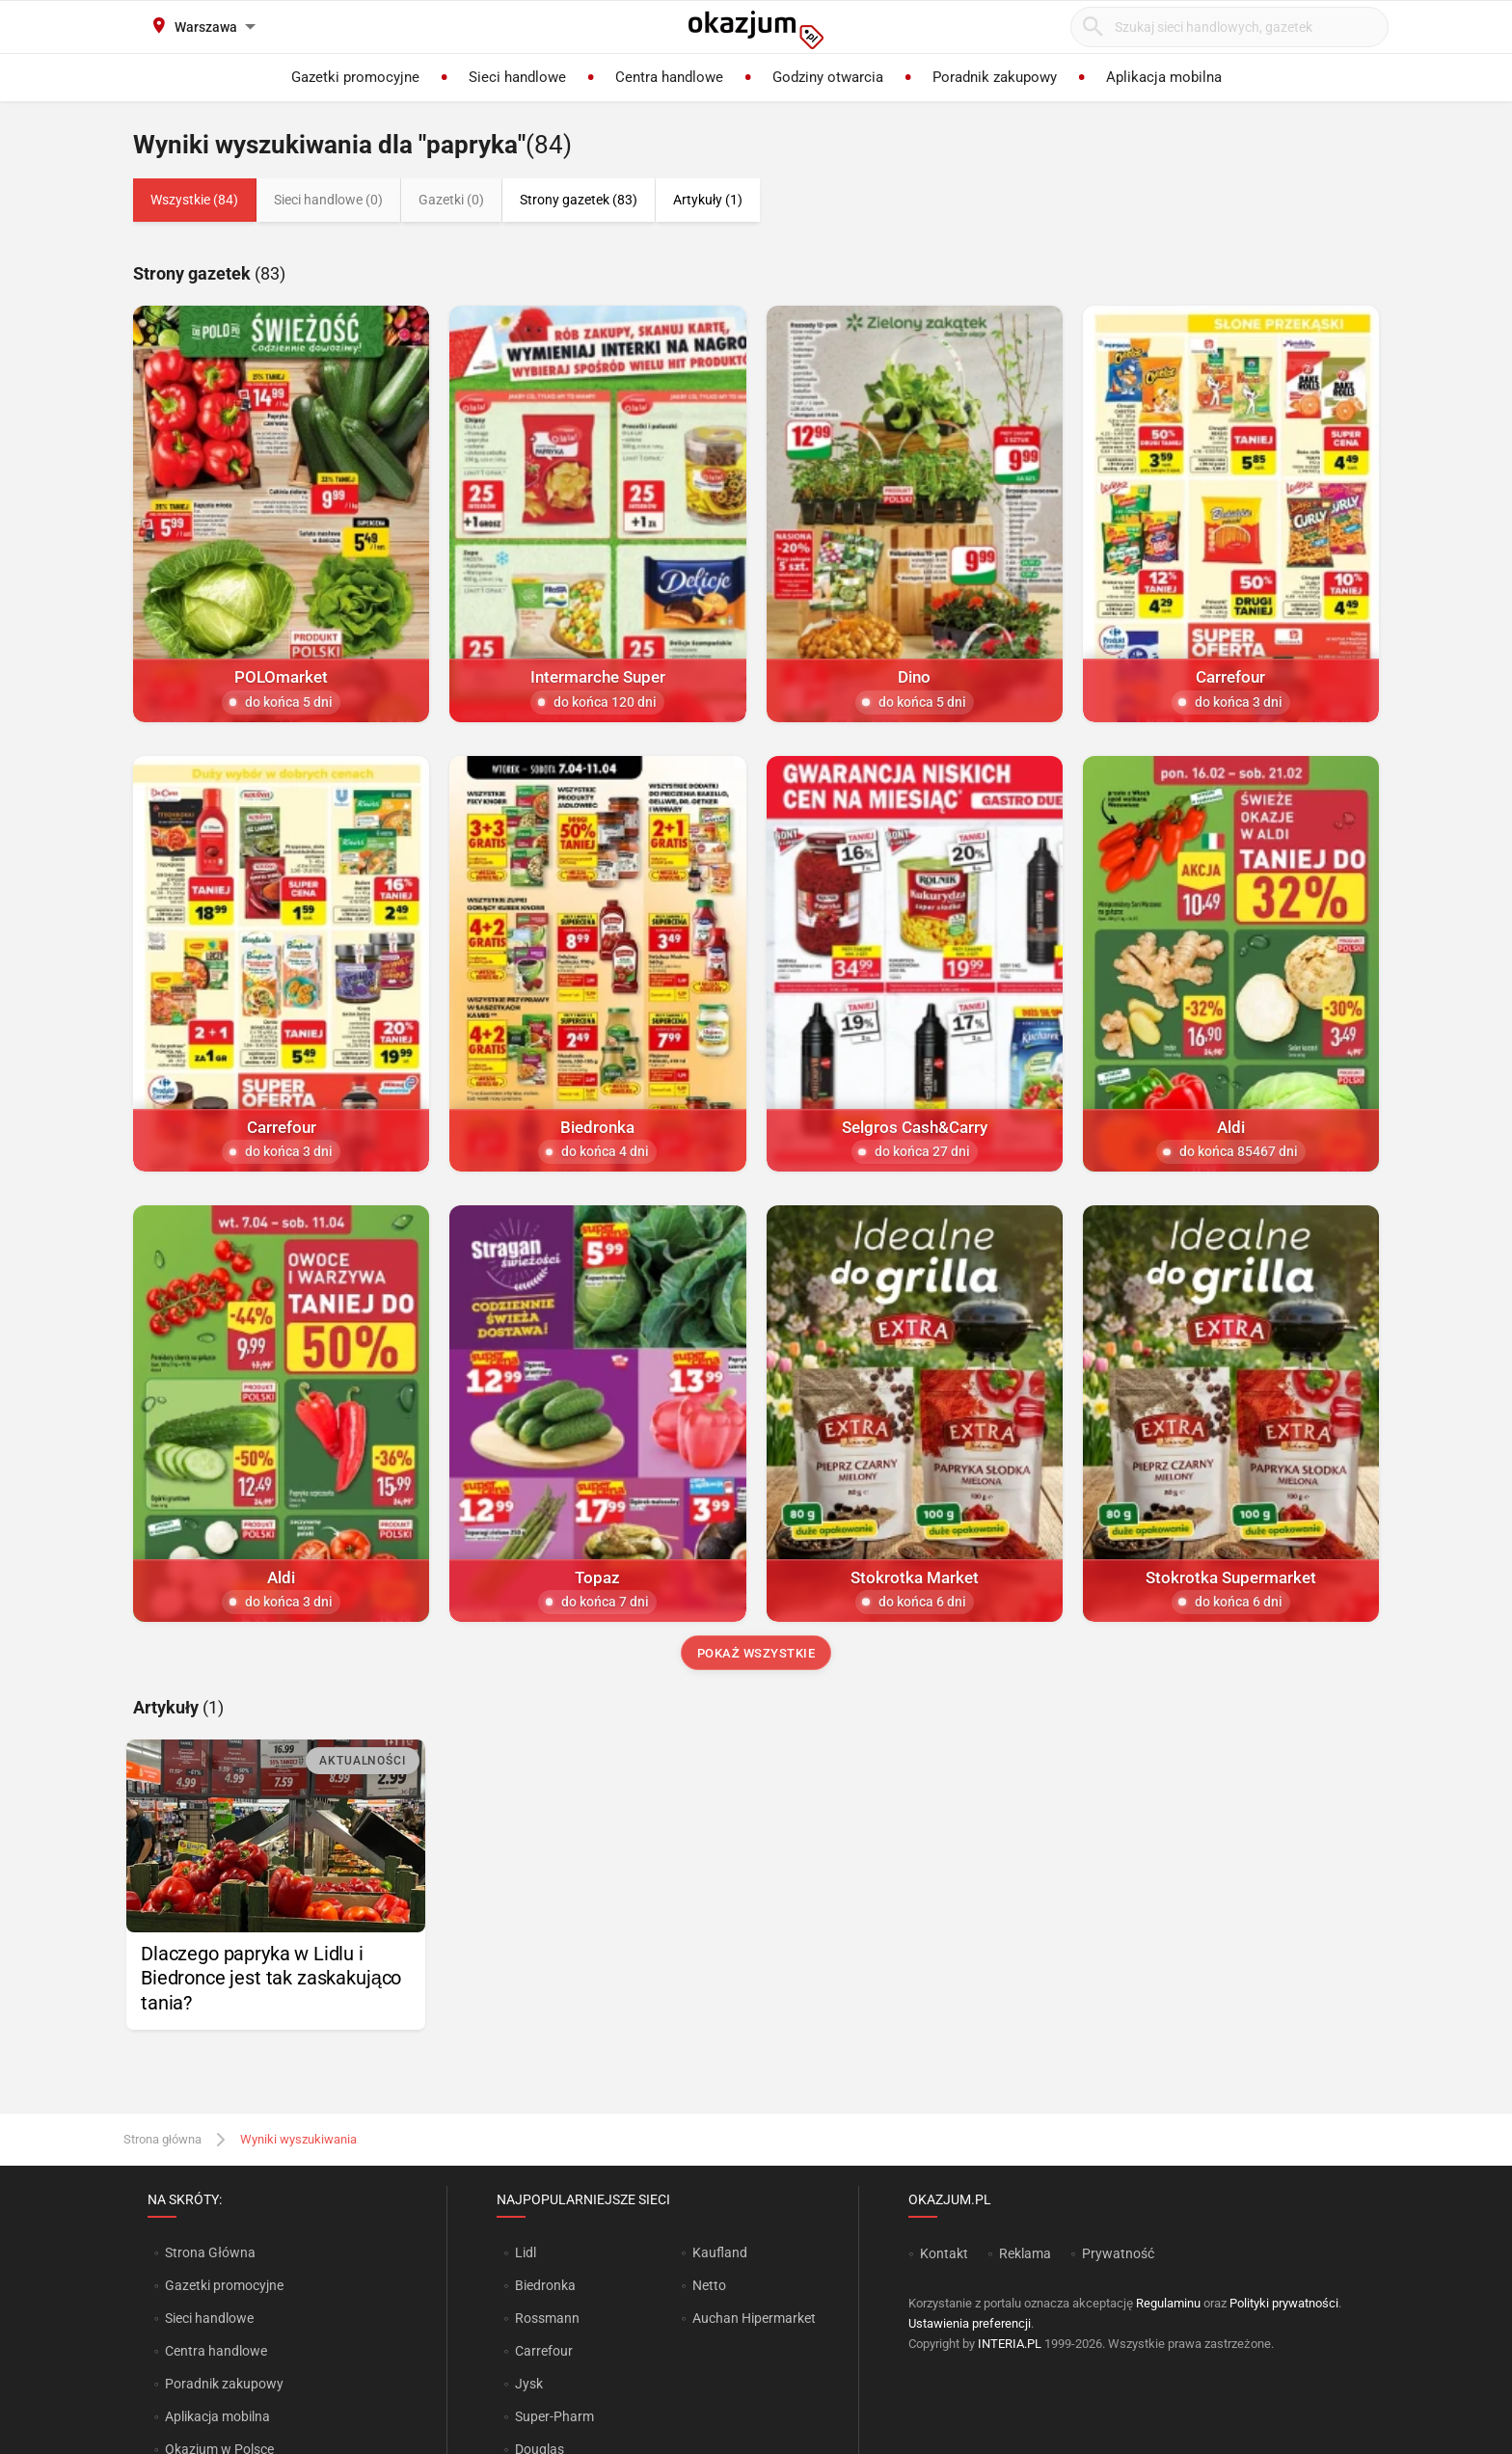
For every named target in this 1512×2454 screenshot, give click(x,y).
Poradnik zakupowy (224, 2383)
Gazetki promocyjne (224, 2285)
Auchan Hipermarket (754, 2318)
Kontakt (944, 2253)
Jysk (529, 2383)
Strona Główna (210, 2252)
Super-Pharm (554, 2416)
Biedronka (545, 2285)
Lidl (525, 2252)
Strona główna (162, 2139)
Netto (709, 2285)
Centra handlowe (216, 2351)
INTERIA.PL (1009, 2343)
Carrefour (544, 2351)
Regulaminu (1168, 2303)
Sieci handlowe (209, 2318)
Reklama (1025, 2253)
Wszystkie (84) (194, 199)
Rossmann (547, 2318)
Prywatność (1118, 2253)
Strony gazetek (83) (578, 199)
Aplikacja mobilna (217, 2416)
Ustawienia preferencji (969, 2323)
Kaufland (719, 2252)
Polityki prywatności (1283, 2303)
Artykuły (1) (707, 199)
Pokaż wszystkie (756, 1653)
